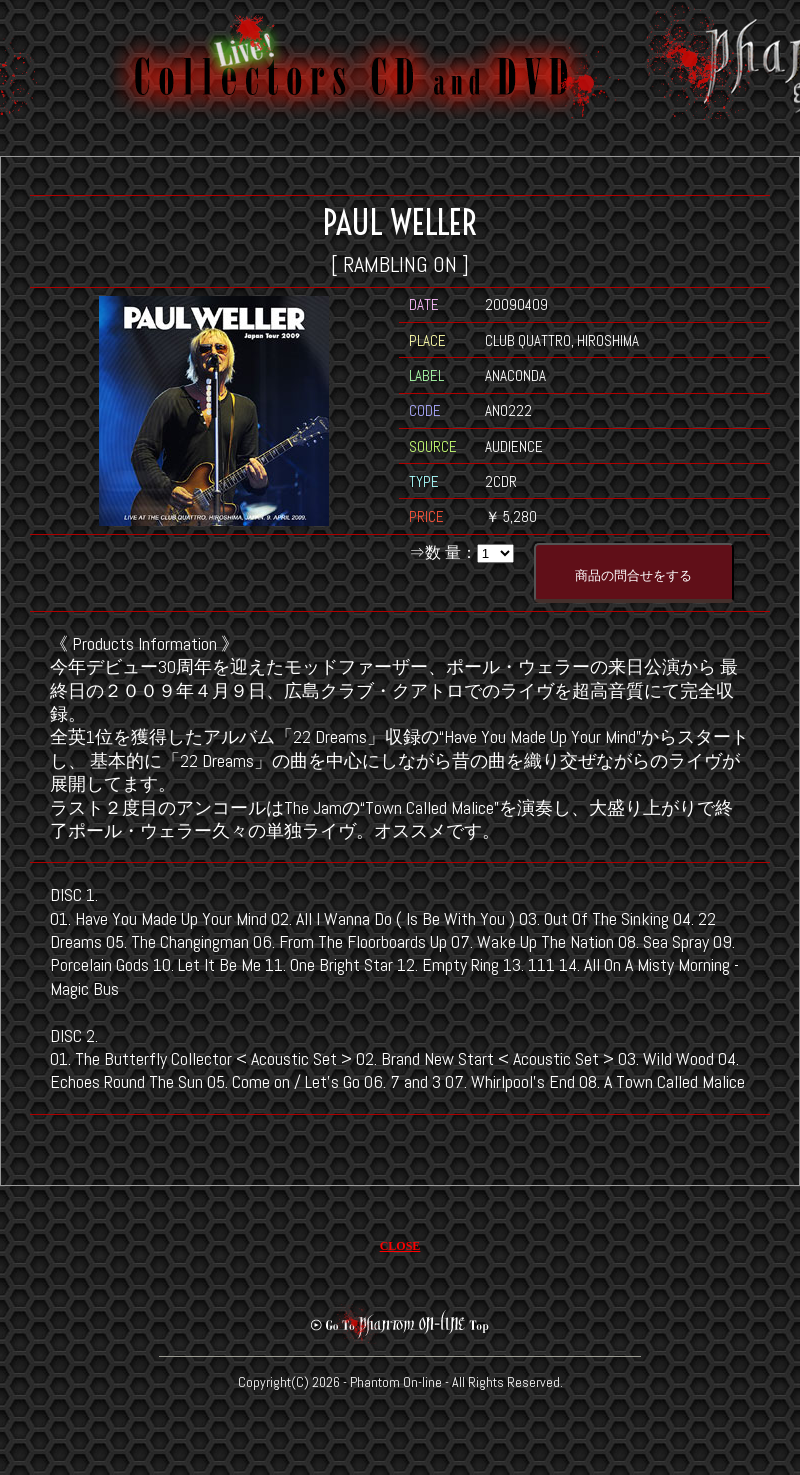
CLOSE (400, 1246)
